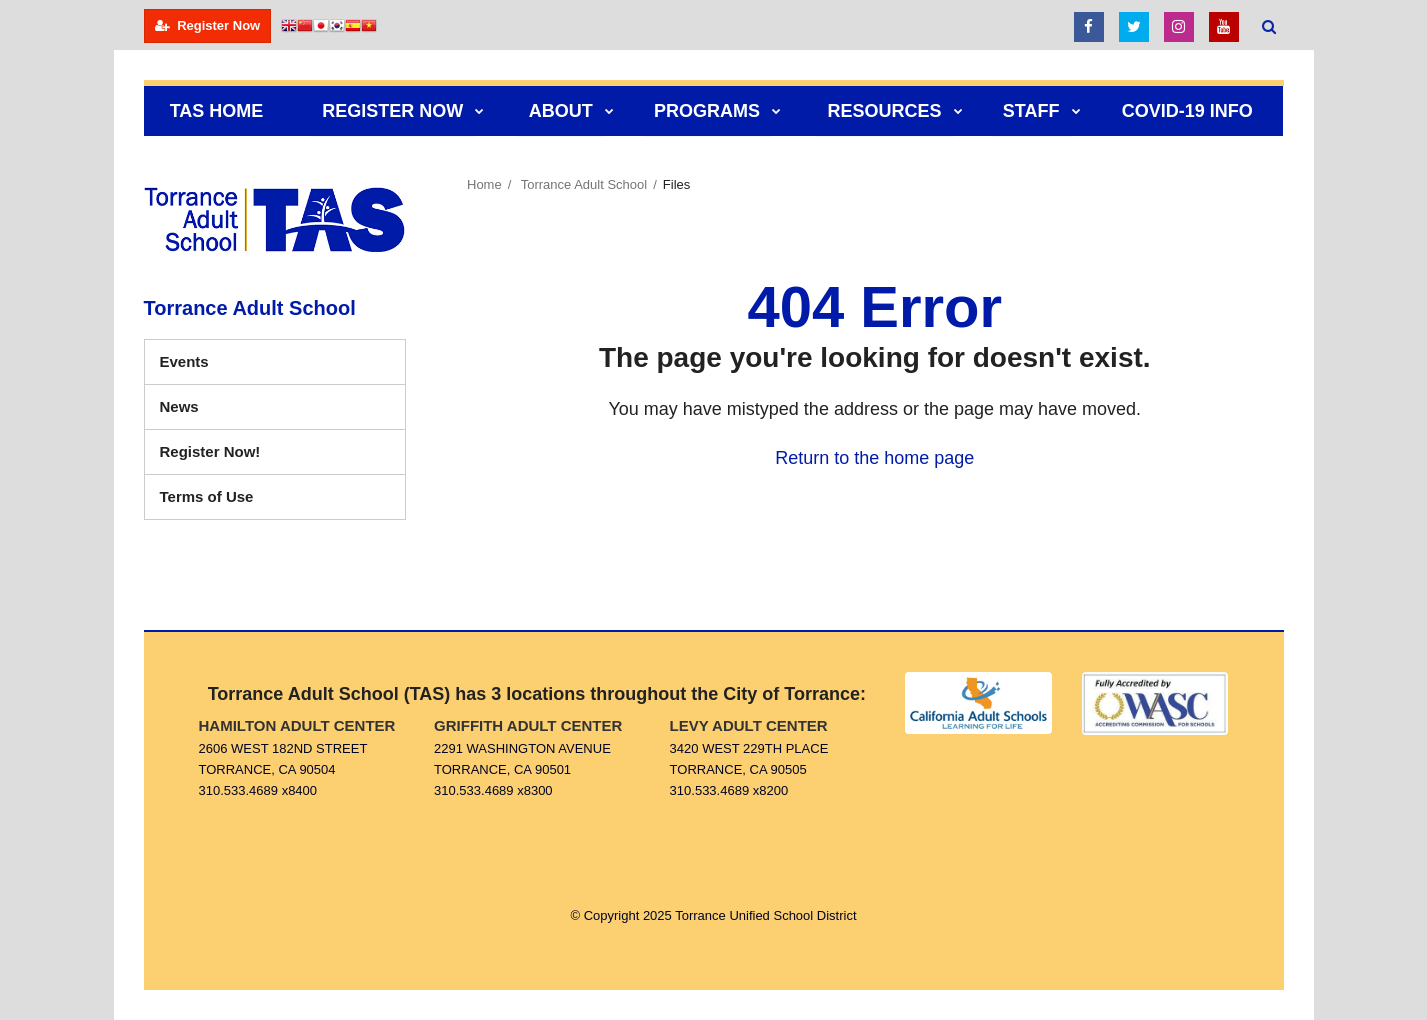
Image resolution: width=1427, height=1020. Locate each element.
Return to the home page (874, 458)
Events (184, 361)
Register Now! (240, 456)
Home (484, 184)
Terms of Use (207, 496)
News (179, 406)
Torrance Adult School (584, 184)
